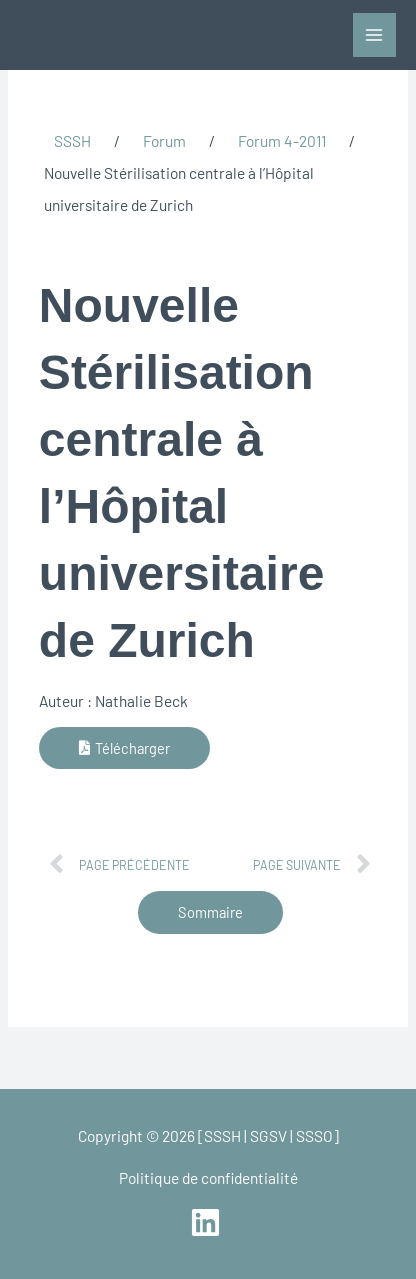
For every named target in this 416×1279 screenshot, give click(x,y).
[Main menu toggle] (374, 34)
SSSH (72, 140)
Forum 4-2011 (282, 140)
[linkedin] (207, 1222)
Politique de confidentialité (208, 1177)
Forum (164, 140)
